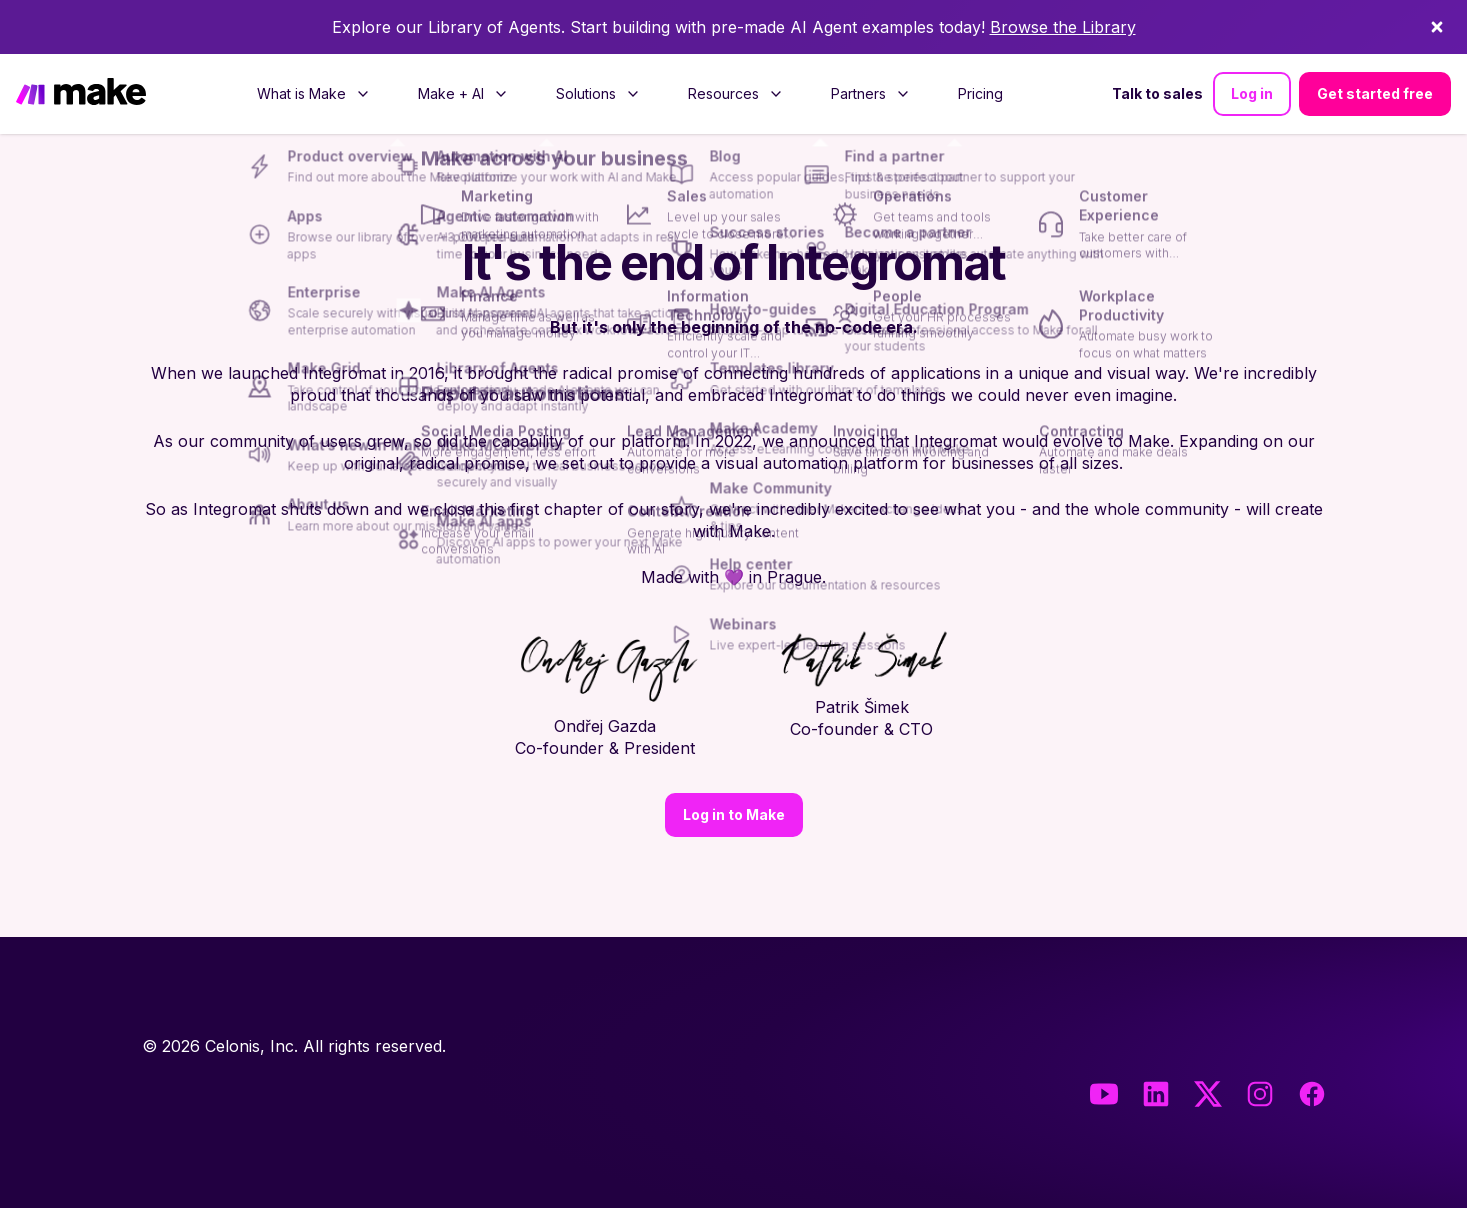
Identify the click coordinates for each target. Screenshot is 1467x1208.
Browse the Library (1063, 27)
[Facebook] (1312, 1094)
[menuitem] (313, 94)
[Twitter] (1208, 1094)
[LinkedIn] (1156, 1094)
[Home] (81, 94)
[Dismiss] (1437, 27)
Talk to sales (1157, 93)
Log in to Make (734, 814)
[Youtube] (1104, 1094)
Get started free (1375, 93)
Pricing (980, 93)
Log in (1252, 93)
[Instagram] (1260, 1094)
